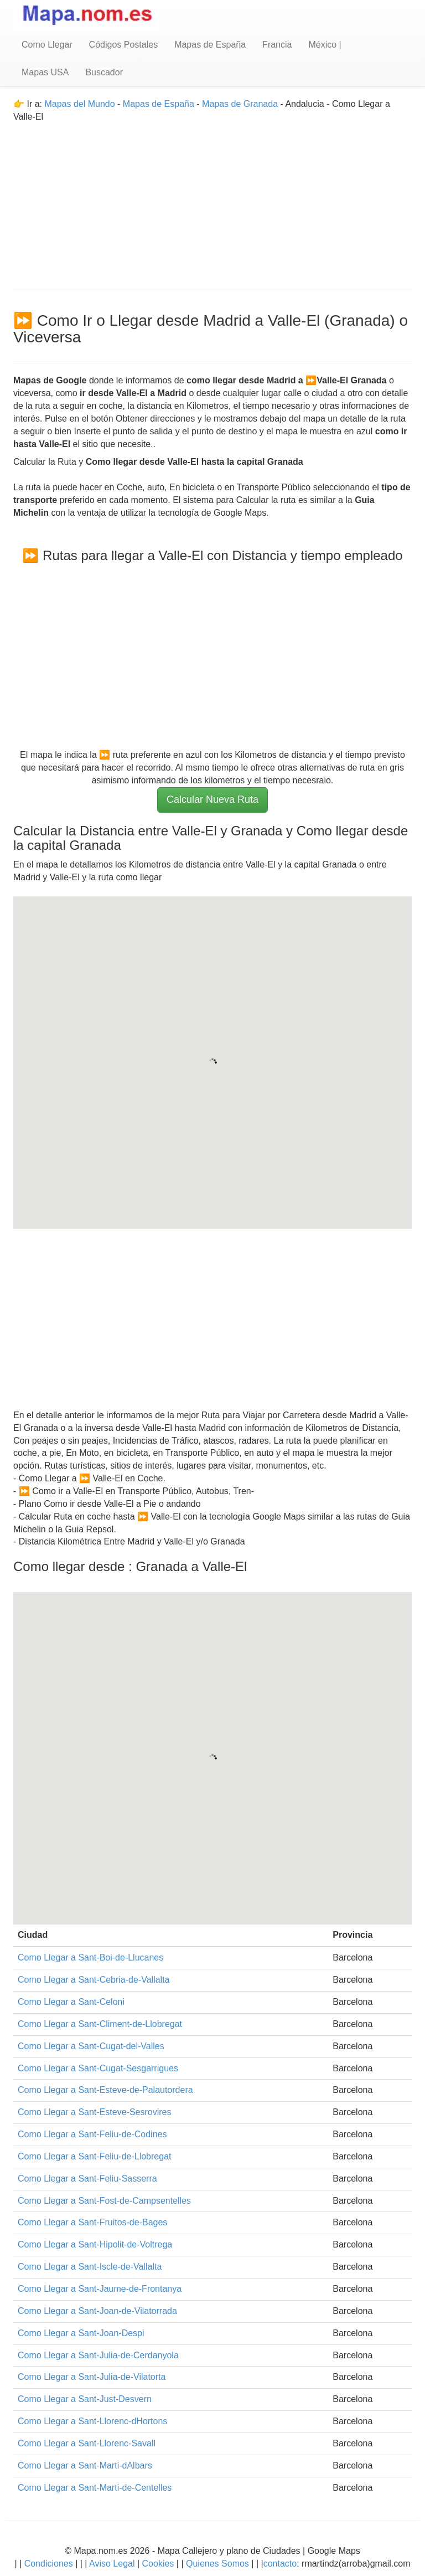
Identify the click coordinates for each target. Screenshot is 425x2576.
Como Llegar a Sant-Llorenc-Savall (87, 2443)
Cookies (159, 2563)
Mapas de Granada (240, 104)
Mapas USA (45, 72)
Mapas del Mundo (79, 104)
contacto (280, 2563)
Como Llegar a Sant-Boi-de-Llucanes (90, 1957)
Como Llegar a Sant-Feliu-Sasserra (87, 2178)
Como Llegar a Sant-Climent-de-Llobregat (100, 2024)
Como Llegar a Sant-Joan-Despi (81, 2333)
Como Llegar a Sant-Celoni (71, 2002)
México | (324, 44)
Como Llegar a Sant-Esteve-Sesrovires (94, 2112)
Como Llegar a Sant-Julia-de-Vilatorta (91, 2377)
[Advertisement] (212, 201)
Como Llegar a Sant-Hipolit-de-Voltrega (95, 2244)
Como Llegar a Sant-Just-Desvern (85, 2399)
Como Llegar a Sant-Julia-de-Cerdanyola (98, 2355)
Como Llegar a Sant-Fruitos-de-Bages (92, 2222)
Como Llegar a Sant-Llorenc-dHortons (92, 2421)
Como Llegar (47, 44)
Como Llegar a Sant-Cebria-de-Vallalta (94, 1979)
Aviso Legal (111, 2563)
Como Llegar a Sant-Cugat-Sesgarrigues (98, 2068)
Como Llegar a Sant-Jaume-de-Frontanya (100, 2288)
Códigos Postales (123, 44)
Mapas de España (210, 44)
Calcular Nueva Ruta (212, 799)
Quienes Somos (218, 2563)
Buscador (104, 72)
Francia (277, 44)
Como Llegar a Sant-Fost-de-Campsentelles (104, 2200)
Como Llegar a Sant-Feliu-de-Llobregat (94, 2156)
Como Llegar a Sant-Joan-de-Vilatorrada (97, 2311)
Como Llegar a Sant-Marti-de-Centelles (95, 2487)
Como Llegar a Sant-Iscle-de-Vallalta (90, 2266)
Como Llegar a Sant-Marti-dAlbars (85, 2465)
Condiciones (48, 2563)
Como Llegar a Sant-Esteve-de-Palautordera (105, 2090)
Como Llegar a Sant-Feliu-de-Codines (92, 2134)
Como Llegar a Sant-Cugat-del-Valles (91, 2046)
